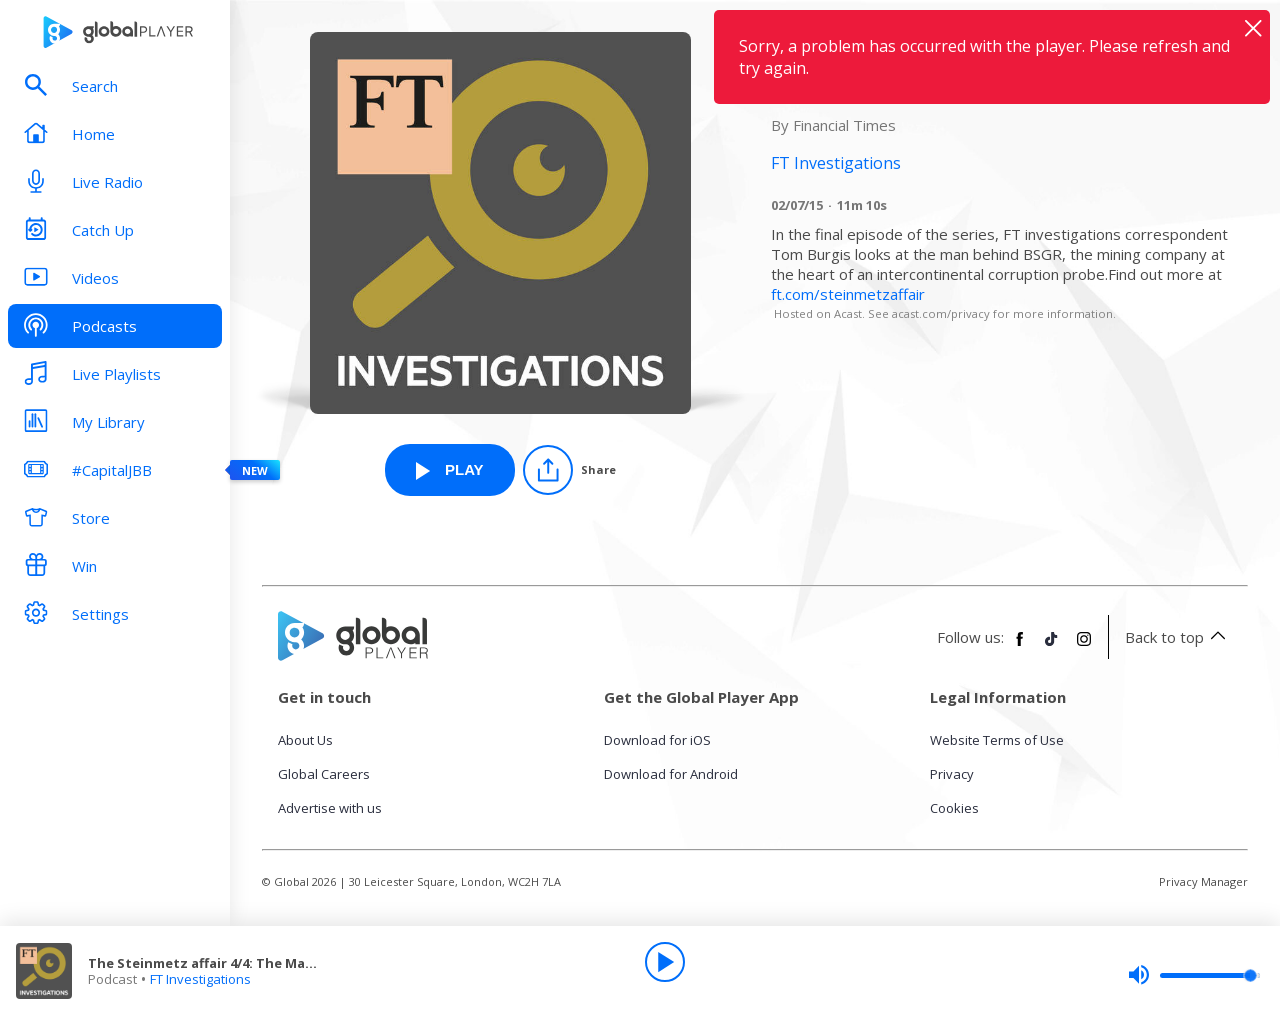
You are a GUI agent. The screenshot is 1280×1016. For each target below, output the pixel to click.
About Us (305, 740)
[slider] (1194, 975)
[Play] (665, 962)
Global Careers (324, 774)
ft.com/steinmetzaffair (848, 294)
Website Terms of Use (997, 740)
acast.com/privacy (941, 313)
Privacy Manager (1203, 881)
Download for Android (671, 774)
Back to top (1178, 637)
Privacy (952, 774)
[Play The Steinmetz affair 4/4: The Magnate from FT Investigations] (450, 470)
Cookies (954, 808)
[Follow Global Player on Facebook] (1020, 647)
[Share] (569, 470)
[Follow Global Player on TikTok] (1052, 647)
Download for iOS (657, 740)
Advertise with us (330, 808)
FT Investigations (200, 979)
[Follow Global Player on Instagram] (1084, 647)
